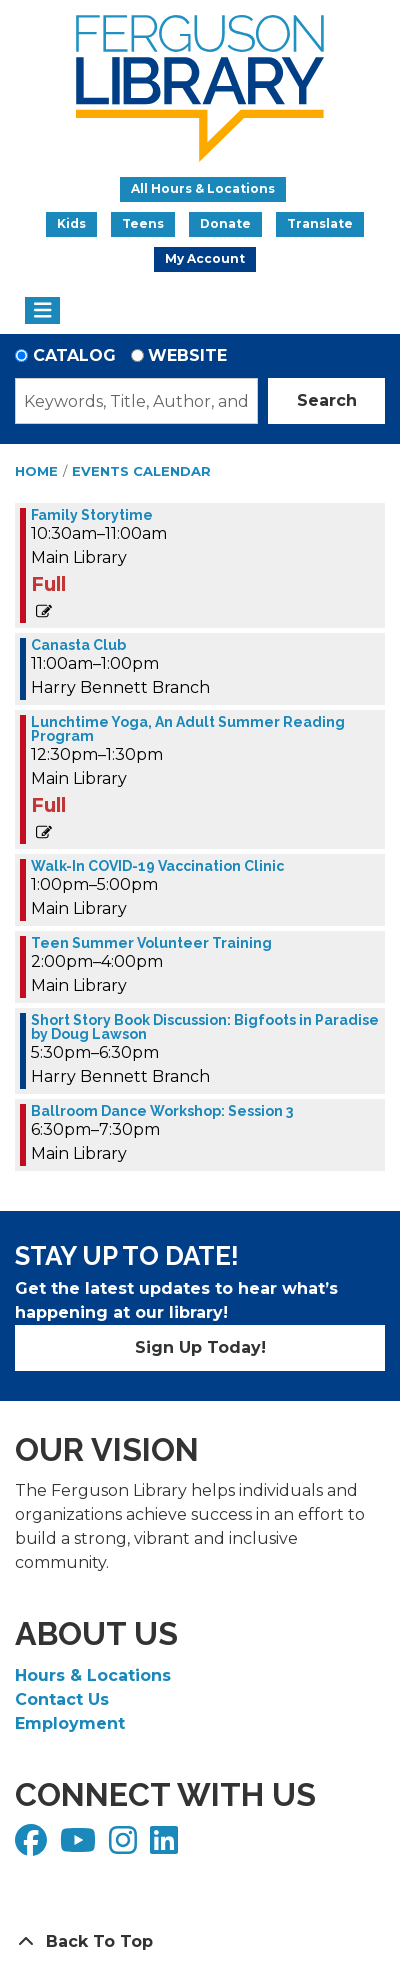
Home (36, 471)
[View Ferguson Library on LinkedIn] (166, 1846)
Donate (225, 223)
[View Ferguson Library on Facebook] (33, 1846)
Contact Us (62, 1699)
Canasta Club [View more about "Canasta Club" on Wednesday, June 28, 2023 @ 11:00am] (78, 645)
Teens (143, 223)
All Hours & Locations (203, 188)
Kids (71, 223)
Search (327, 400)
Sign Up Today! (200, 1347)
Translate (320, 223)
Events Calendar (141, 471)
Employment (70, 1723)
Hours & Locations (93, 1675)
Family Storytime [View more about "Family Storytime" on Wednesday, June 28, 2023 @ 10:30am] (92, 515)
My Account (205, 258)
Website (187, 355)
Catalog (74, 355)
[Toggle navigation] (42, 311)
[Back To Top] (200, 1942)
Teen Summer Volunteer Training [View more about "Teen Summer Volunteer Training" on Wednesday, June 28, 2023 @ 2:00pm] (151, 943)
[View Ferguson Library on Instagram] (125, 1846)
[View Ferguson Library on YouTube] (80, 1846)
